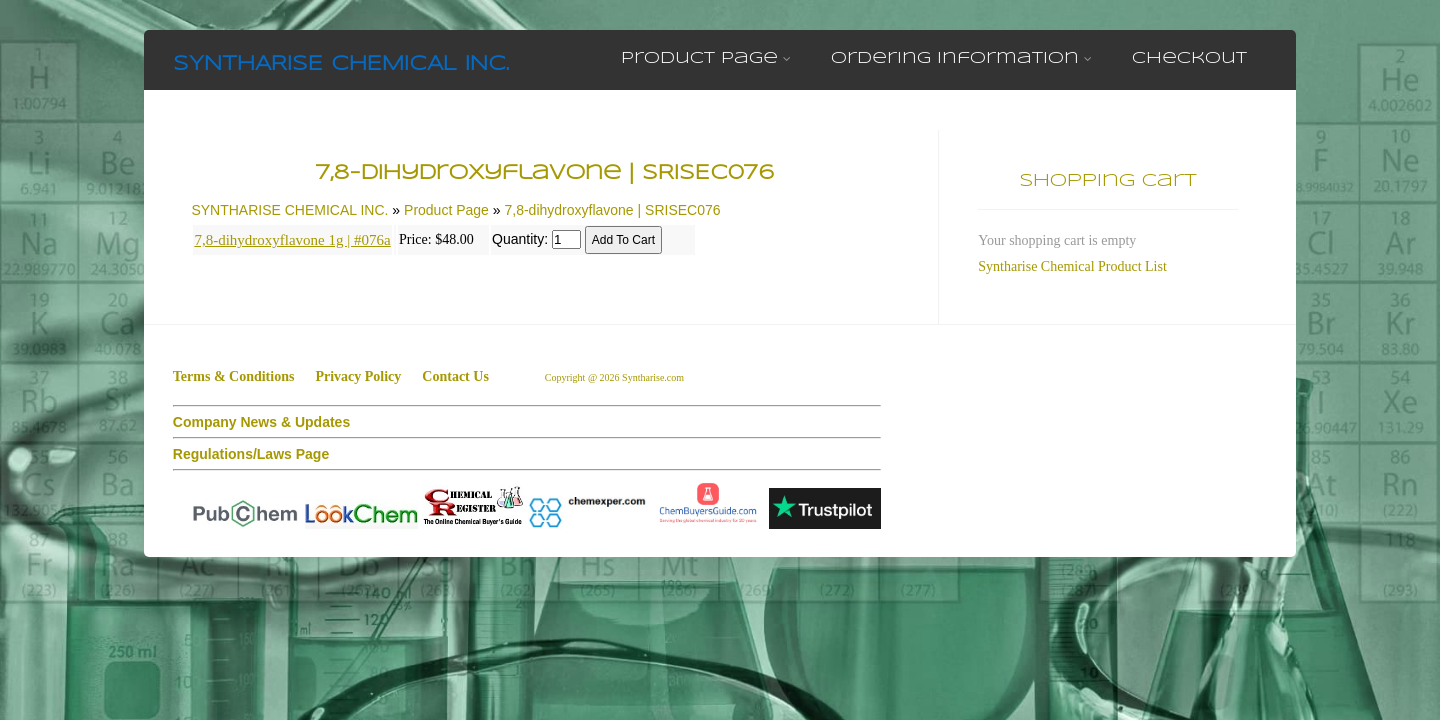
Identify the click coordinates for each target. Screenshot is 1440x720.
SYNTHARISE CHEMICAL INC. (341, 64)
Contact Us (455, 376)
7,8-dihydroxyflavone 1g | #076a (292, 240)
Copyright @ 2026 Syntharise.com (616, 377)
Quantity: (520, 239)
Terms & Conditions (234, 376)
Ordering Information (961, 58)
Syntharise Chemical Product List (1072, 266)
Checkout (1189, 58)
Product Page (706, 58)
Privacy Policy (358, 376)
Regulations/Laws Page (251, 454)
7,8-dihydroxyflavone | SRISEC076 (612, 210)
